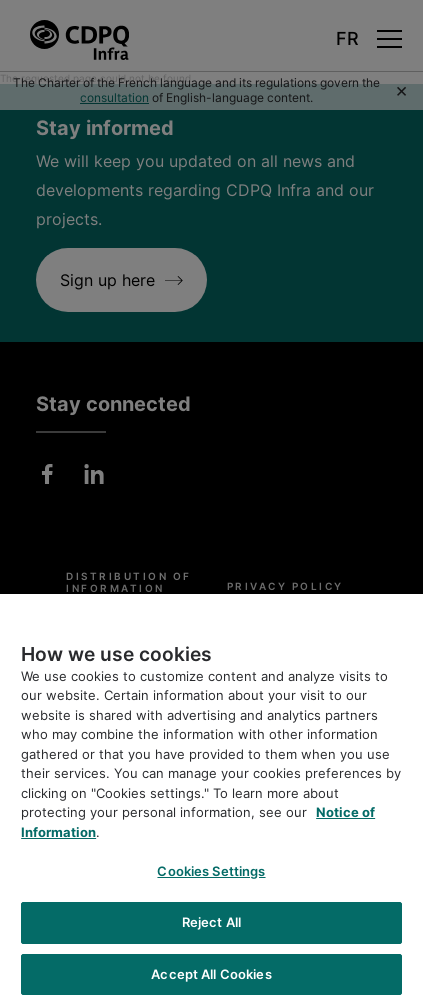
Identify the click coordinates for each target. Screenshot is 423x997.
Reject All (211, 927)
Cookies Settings (211, 876)
